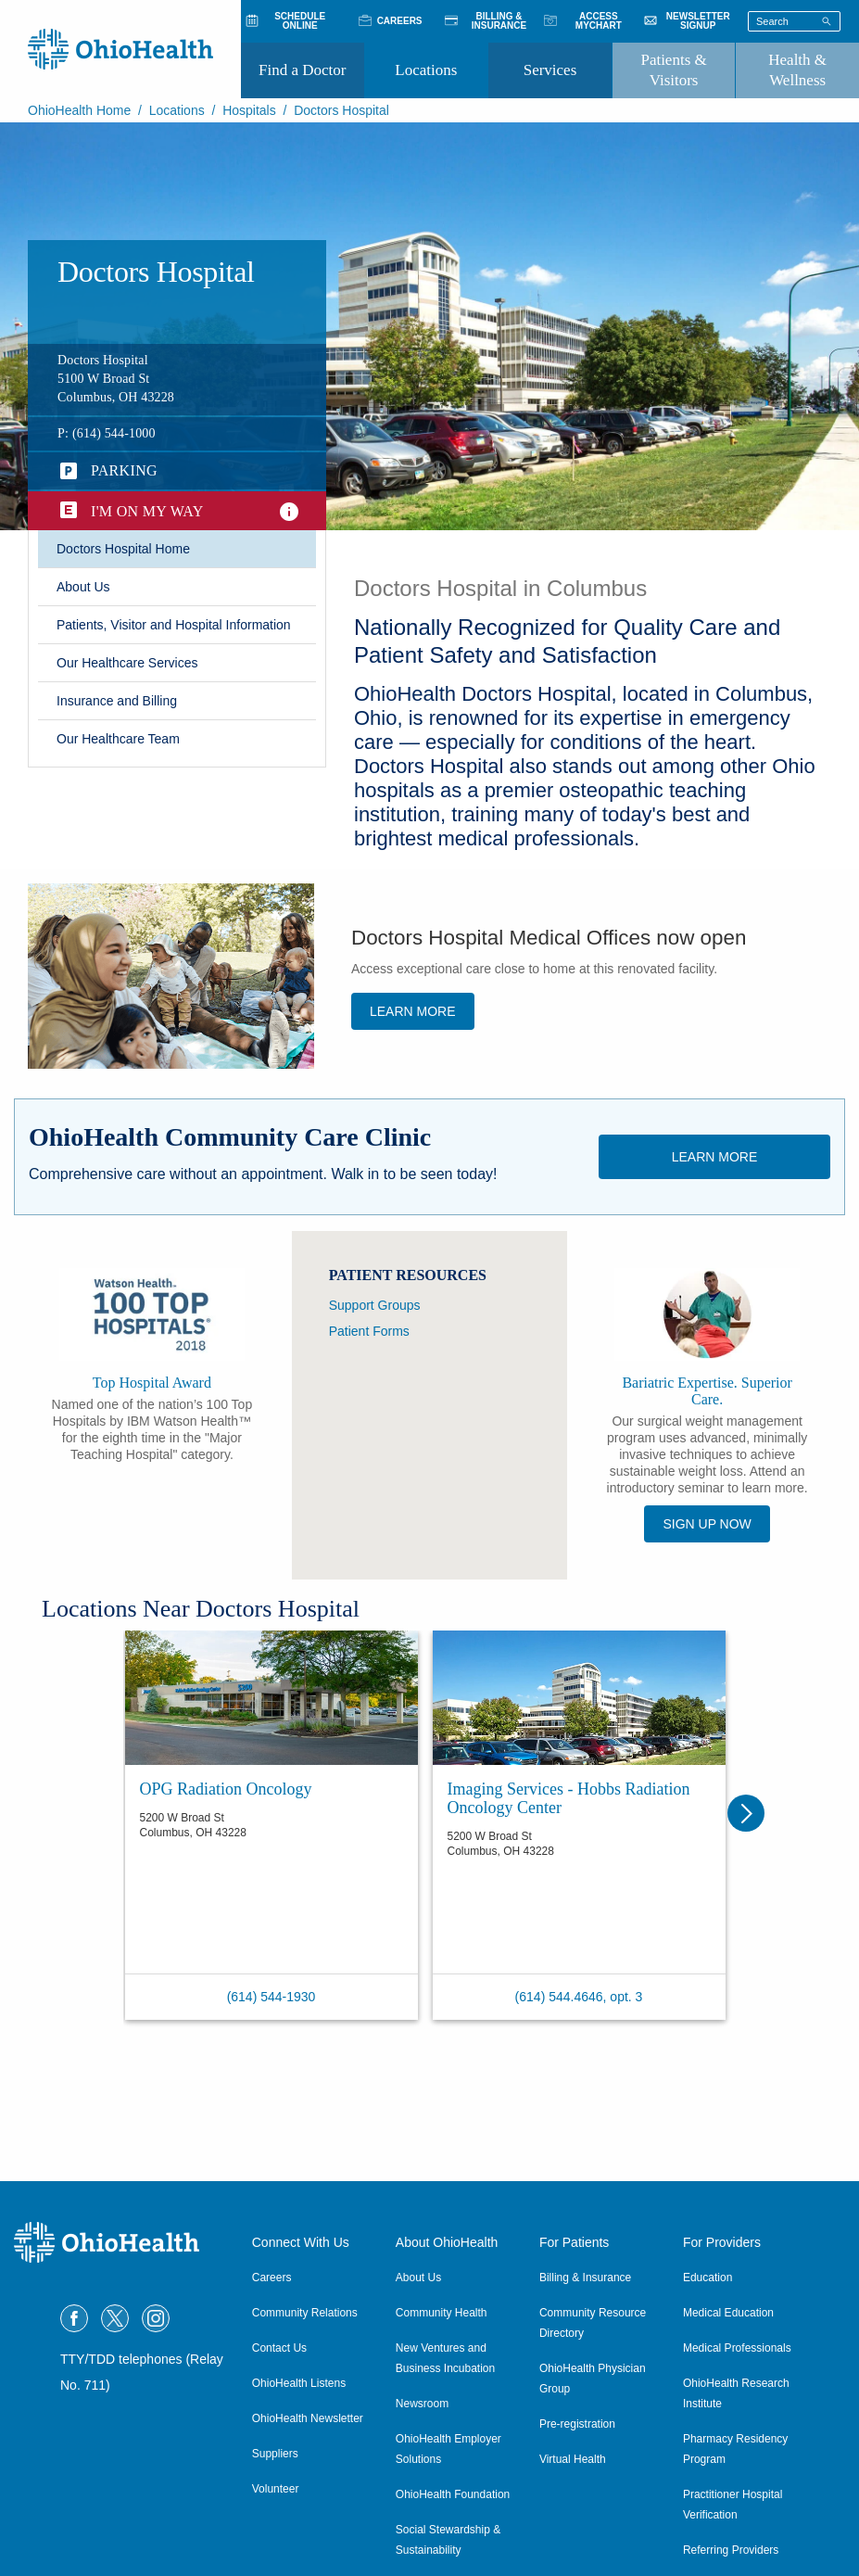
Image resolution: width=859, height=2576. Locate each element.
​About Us (83, 586)
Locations (426, 70)
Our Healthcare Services (127, 662)
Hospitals (249, 110)
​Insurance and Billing (117, 700)
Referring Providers (730, 2550)
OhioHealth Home (79, 110)
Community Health (441, 2312)
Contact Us (279, 2347)
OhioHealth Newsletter (307, 2418)
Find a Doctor (302, 70)
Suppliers (275, 2453)
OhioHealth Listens (299, 2383)
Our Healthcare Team (118, 738)
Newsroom (422, 2403)
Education (707, 2277)
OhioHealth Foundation (453, 2494)
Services (550, 70)
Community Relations (305, 2312)
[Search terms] (794, 21)
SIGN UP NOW (707, 1523)
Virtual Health (572, 2459)
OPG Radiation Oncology (226, 1789)
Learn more (413, 1011)
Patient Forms (369, 1331)
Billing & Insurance (585, 2277)
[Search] (826, 20)
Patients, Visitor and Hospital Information (174, 624)
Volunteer (275, 2488)
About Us (418, 2277)
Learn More (715, 1156)
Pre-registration (577, 2423)
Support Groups (375, 1305)
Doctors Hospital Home (123, 548)
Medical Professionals (737, 2347)
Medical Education (728, 2312)
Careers (272, 2277)
